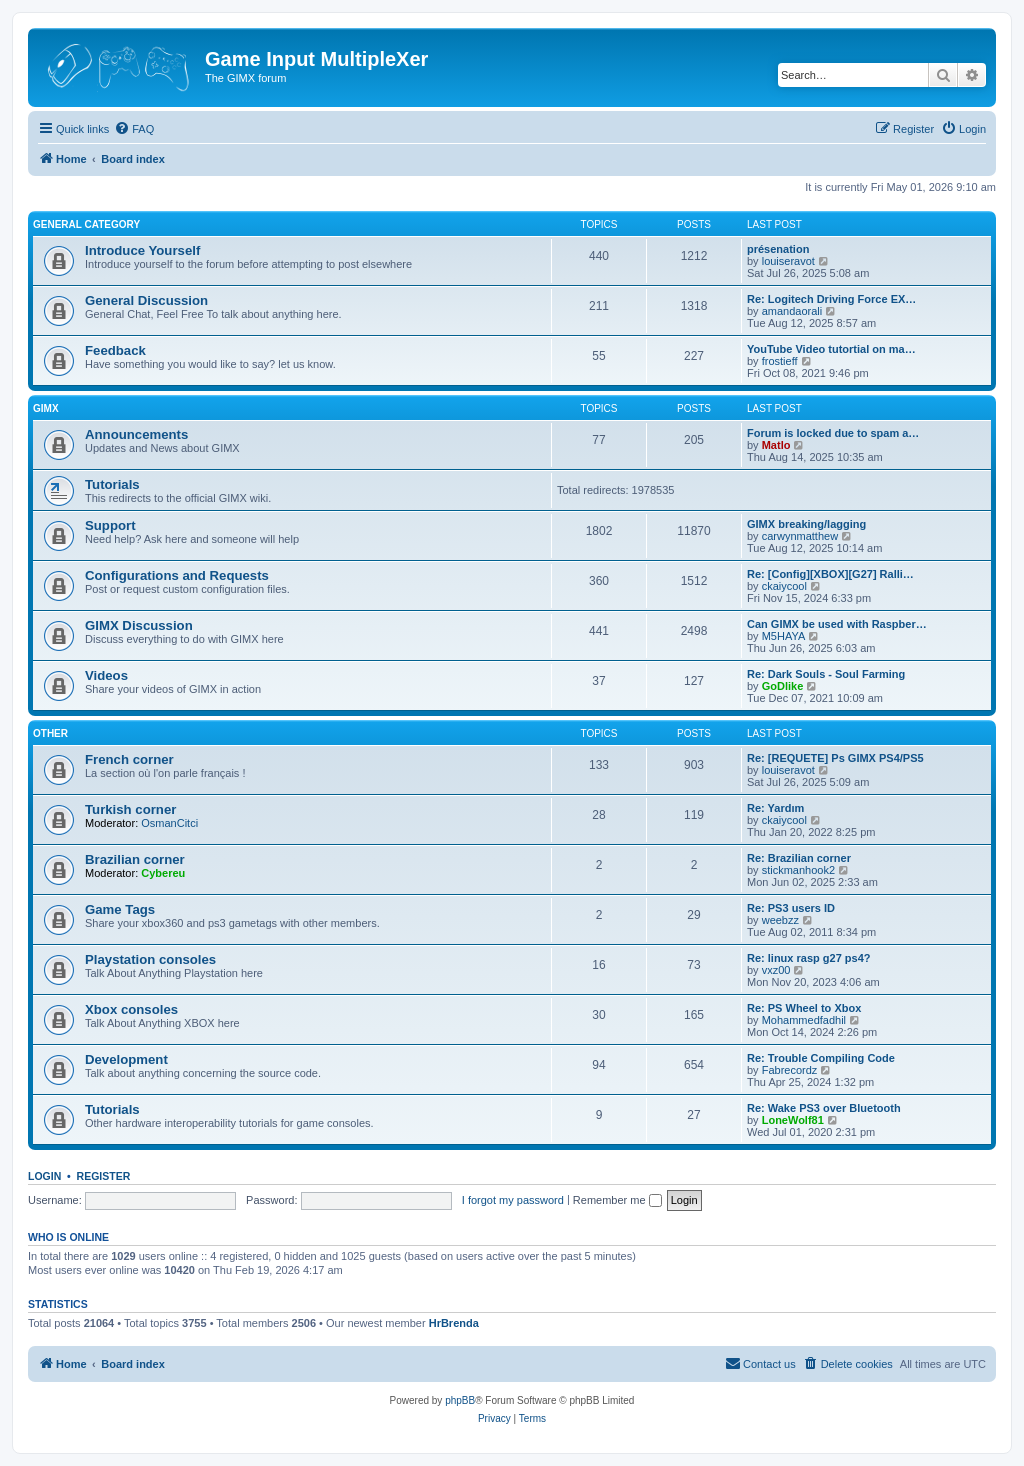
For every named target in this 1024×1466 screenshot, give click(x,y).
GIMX (46, 408)
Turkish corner (130, 809)
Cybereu (163, 873)
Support (110, 525)
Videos (106, 675)
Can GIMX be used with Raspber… (837, 624)
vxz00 (776, 970)
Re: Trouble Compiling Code (821, 1058)
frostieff (780, 361)
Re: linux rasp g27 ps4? (808, 958)
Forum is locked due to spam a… (833, 433)
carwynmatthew (800, 536)
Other (50, 733)
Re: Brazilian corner (799, 858)
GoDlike (783, 686)
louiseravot (788, 261)
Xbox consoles (131, 1009)
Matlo (776, 445)
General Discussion (146, 300)
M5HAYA (784, 636)
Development (126, 1059)
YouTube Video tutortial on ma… (831, 349)
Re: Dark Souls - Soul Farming (826, 674)
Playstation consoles (150, 959)
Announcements (136, 434)
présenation (778, 249)
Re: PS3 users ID (791, 908)
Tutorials (112, 484)
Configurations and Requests (177, 575)
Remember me (617, 1200)
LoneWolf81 (793, 1120)
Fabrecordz (790, 1070)
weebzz (780, 920)
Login (44, 1176)
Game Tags (120, 909)
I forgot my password (513, 1200)
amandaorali (792, 311)
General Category (86, 224)
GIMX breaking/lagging (806, 524)
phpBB (460, 1400)
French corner (129, 759)
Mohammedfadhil (804, 1020)
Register (104, 1176)
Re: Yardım (775, 808)
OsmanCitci (169, 823)
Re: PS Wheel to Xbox (804, 1008)
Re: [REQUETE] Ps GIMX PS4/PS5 (835, 758)
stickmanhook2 (798, 870)
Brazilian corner (135, 859)
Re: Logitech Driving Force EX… (831, 299)
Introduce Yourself (142, 250)
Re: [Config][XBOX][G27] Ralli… (830, 574)
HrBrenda (454, 1323)
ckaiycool (784, 586)
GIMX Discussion (139, 625)
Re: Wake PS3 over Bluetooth (824, 1108)
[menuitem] (134, 129)
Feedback (115, 350)
